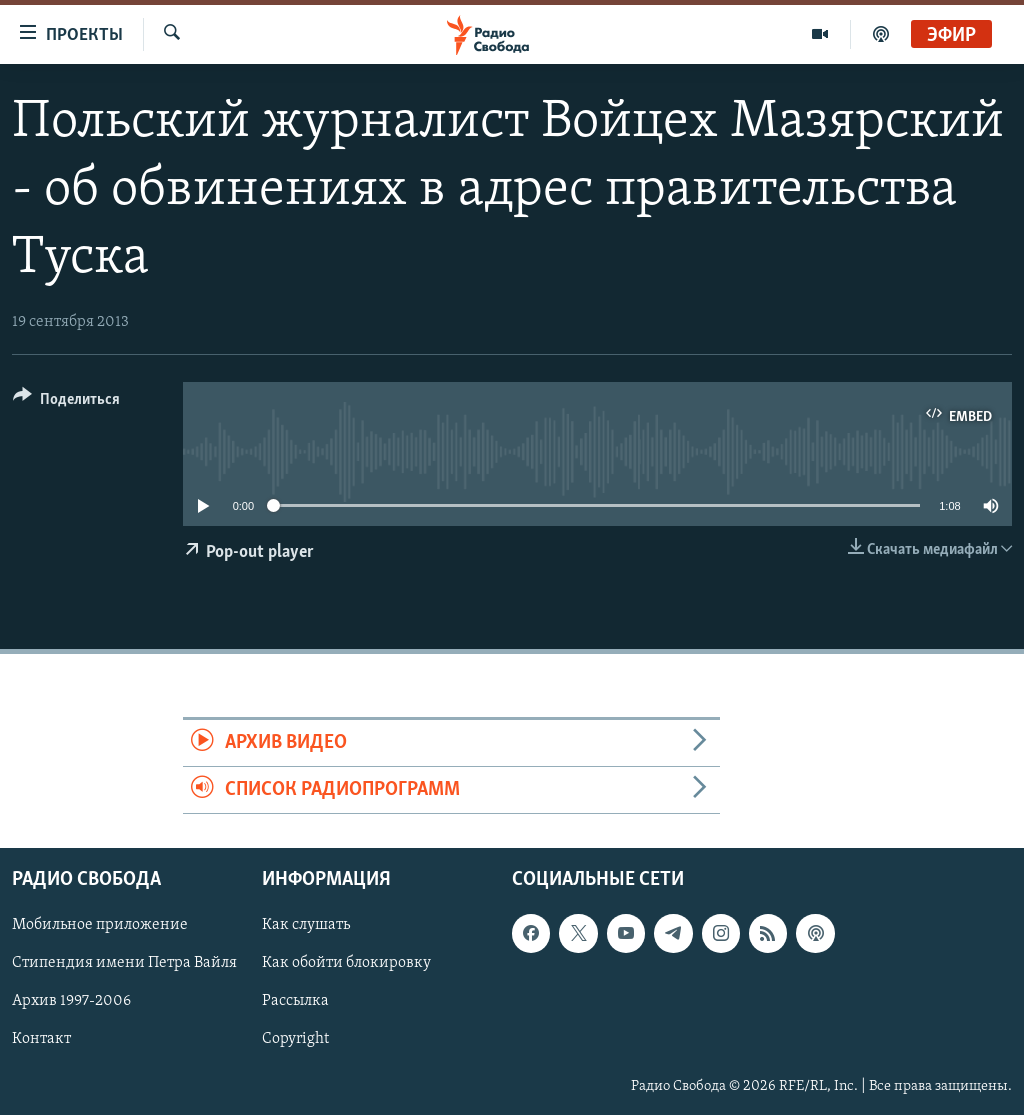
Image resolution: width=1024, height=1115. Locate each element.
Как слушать (306, 926)
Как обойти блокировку (346, 964)
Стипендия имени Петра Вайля (124, 964)
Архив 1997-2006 (71, 1002)
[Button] (66, 402)
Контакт (41, 1040)
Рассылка (295, 1002)
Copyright (295, 1040)
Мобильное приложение (100, 926)
